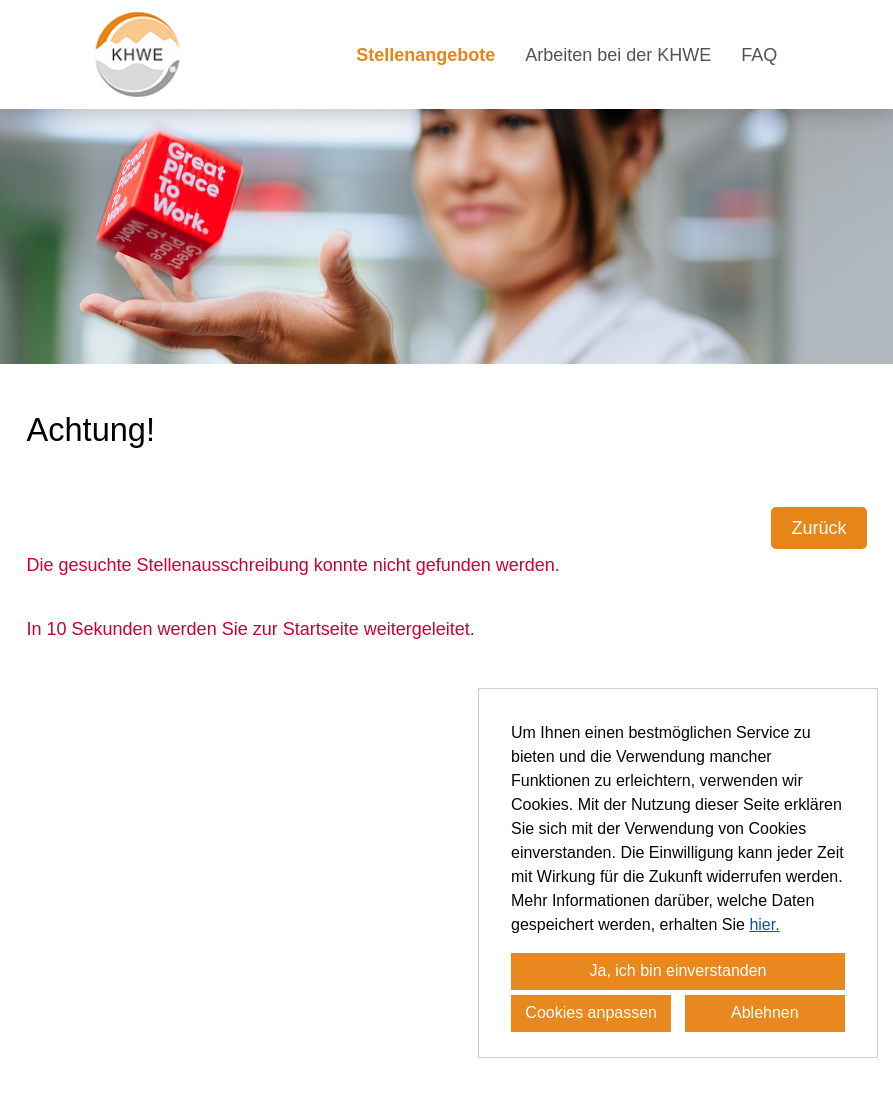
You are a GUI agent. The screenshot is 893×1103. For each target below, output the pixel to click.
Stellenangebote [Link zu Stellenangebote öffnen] (425, 55)
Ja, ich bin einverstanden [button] (678, 970)
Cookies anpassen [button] (591, 1012)
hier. (764, 924)
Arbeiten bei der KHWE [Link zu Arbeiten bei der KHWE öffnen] (618, 55)
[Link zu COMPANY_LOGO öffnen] (137, 54)
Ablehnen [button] (765, 1012)
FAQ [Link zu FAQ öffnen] (759, 55)
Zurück (818, 528)
